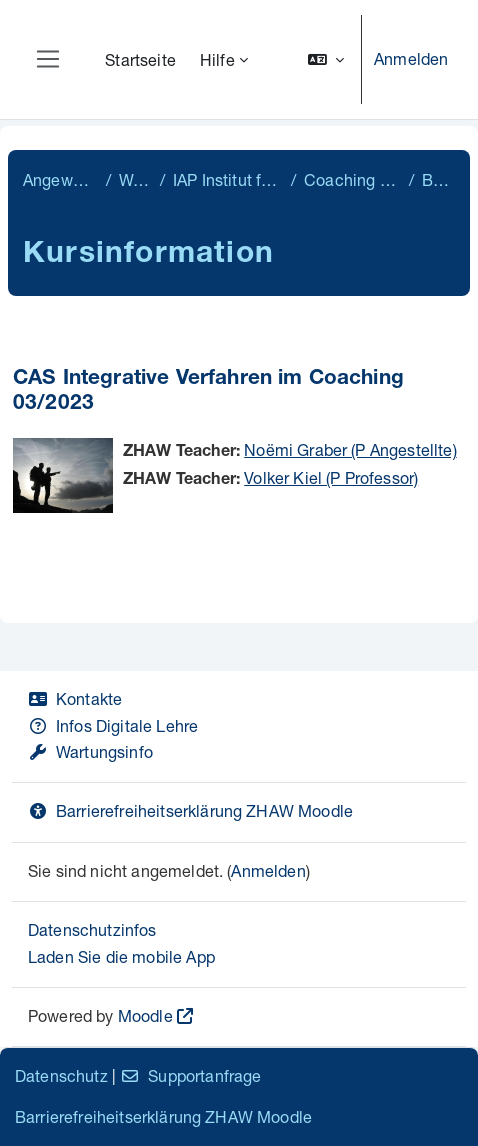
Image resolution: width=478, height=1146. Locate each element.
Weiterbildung (135, 179)
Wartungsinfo (90, 751)
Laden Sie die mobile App (121, 956)
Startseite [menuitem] (140, 59)
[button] (326, 59)
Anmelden (411, 58)
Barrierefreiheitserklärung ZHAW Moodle (190, 810)
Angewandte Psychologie (60, 179)
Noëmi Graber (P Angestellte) (350, 449)
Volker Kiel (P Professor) (331, 477)
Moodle (145, 1015)
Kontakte (75, 698)
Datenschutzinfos (92, 929)
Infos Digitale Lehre (113, 725)
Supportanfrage (190, 1075)
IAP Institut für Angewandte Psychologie (228, 179)
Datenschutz (61, 1075)
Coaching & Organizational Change (352, 179)
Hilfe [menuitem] (217, 59)
